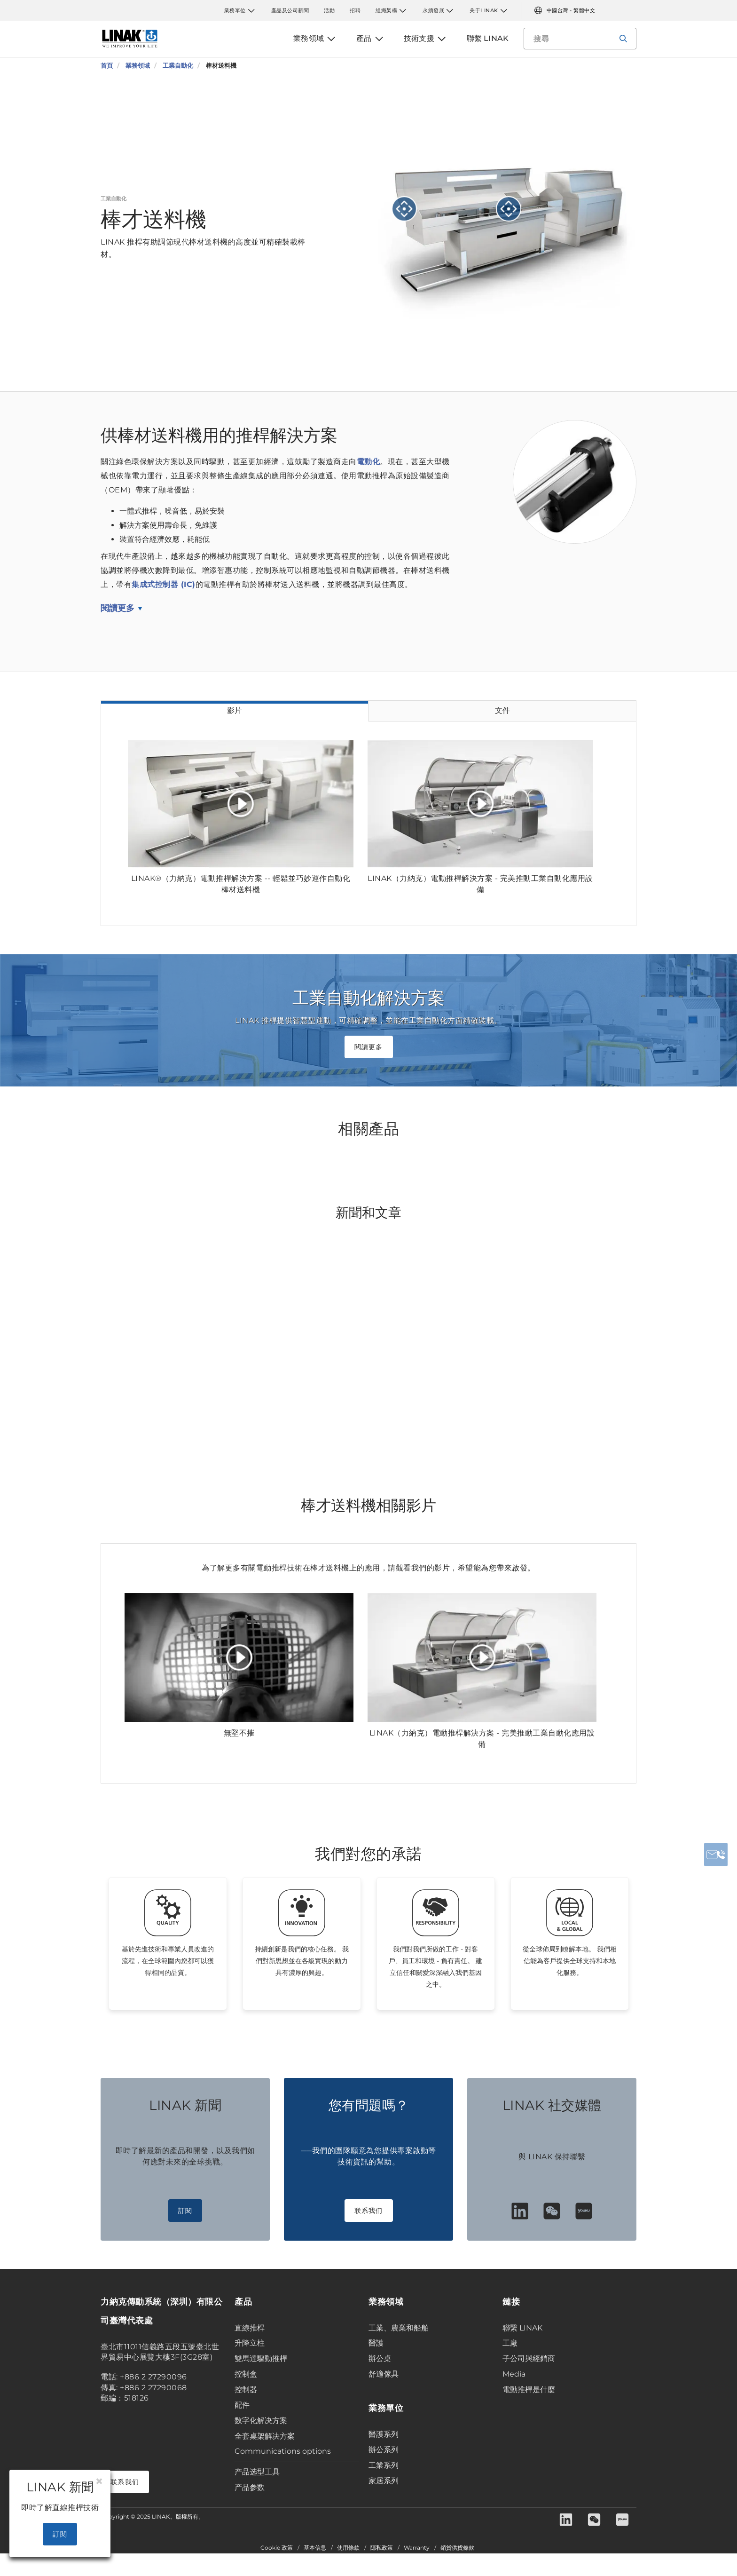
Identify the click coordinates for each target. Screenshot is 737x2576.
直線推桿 (250, 2327)
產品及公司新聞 (290, 10)
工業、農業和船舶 (398, 2327)
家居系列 (383, 2480)
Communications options (283, 2451)
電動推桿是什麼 (528, 2389)
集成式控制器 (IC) (164, 584)
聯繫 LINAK (522, 2327)
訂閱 (185, 2210)
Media (513, 2374)
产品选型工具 (257, 2471)
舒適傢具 (383, 2374)
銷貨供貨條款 (457, 2547)
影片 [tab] (234, 710)
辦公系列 (383, 2449)
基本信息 (315, 2547)
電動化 (368, 461)
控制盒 (246, 2374)
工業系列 (383, 2465)
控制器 (246, 2389)
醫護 (376, 2342)
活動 (329, 10)
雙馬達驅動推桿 (261, 2358)
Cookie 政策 (276, 2547)
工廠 (509, 2342)
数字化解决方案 (261, 2420)
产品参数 (250, 2487)
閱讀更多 (117, 608)
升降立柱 (250, 2342)
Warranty (417, 2547)
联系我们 (368, 2210)
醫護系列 (383, 2434)
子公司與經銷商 (528, 2358)
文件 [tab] (502, 710)
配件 (242, 2405)
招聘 (355, 10)
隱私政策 (381, 2547)
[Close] (99, 2481)
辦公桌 (379, 2358)
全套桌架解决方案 (265, 2436)
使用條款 (348, 2547)
